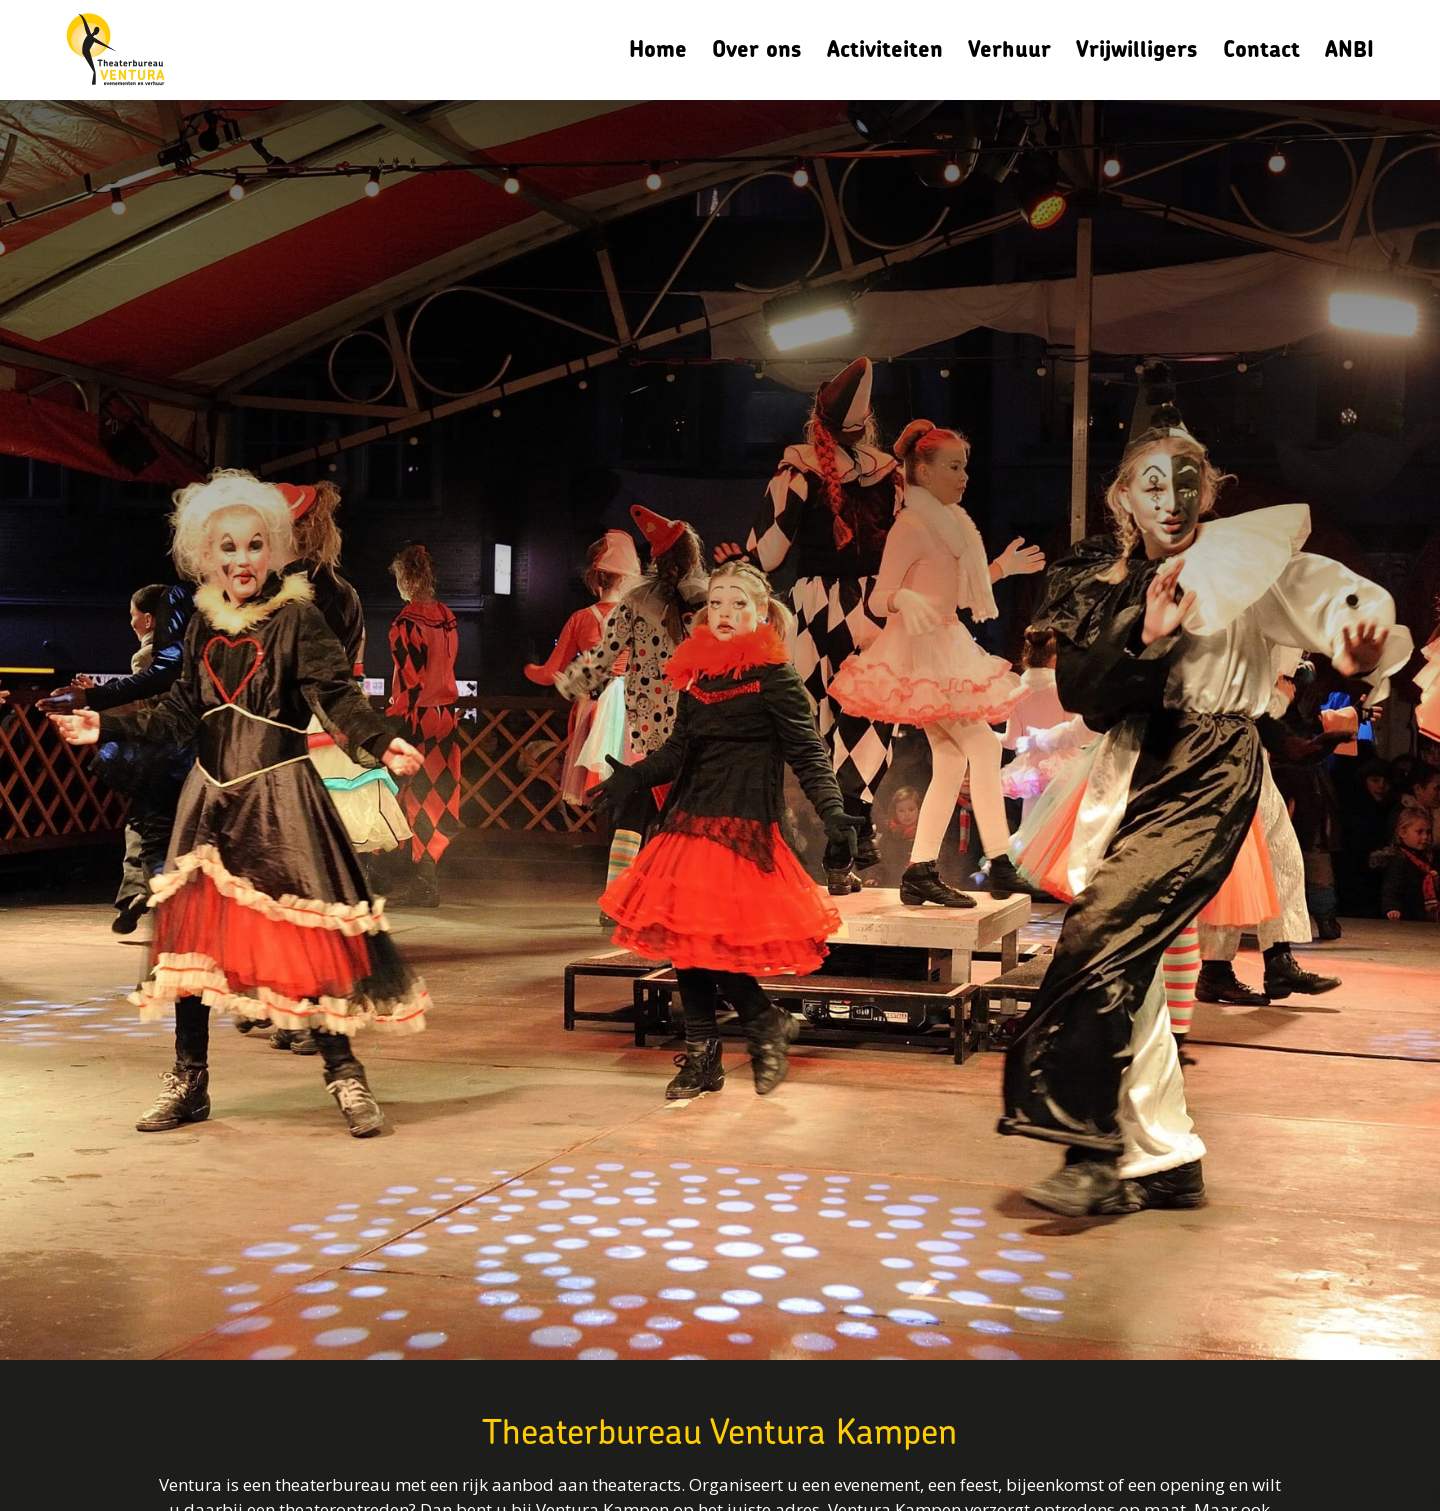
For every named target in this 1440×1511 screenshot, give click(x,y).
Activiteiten (885, 49)
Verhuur (1009, 49)
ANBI (1349, 49)
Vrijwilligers (1137, 49)
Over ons (757, 49)
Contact (1261, 49)
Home (658, 49)
